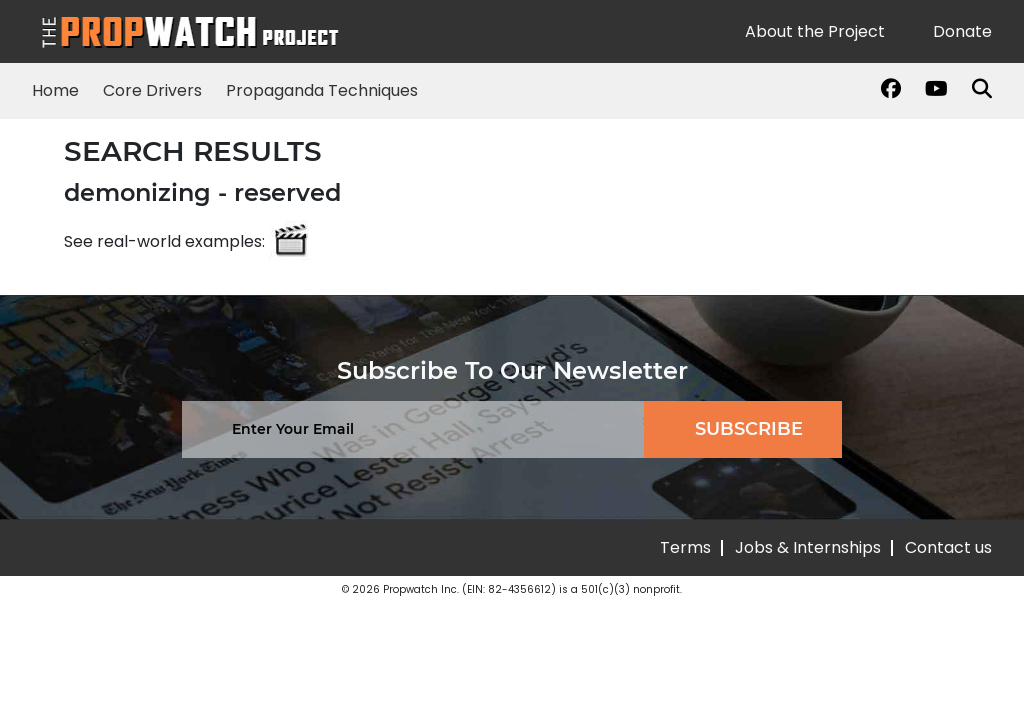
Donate (962, 31)
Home (55, 90)
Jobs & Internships (808, 547)
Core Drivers (152, 90)
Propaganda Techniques (322, 90)
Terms (685, 547)
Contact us (948, 547)
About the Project (815, 31)
